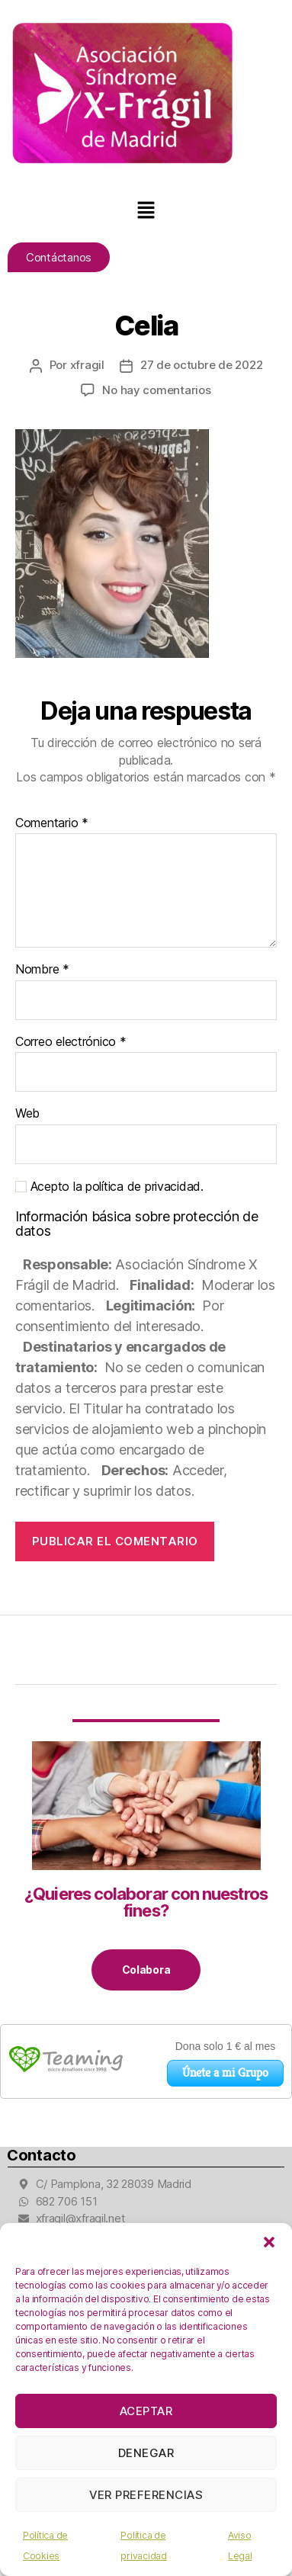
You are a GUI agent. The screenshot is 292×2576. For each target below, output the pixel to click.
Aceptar (146, 2411)
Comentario (51, 823)
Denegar (146, 2453)
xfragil (87, 365)
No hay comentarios (156, 390)
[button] (269, 2242)
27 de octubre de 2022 (201, 365)
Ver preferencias (146, 2495)
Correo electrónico (71, 1042)
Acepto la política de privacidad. (109, 1186)
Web (27, 1114)
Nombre (42, 970)
